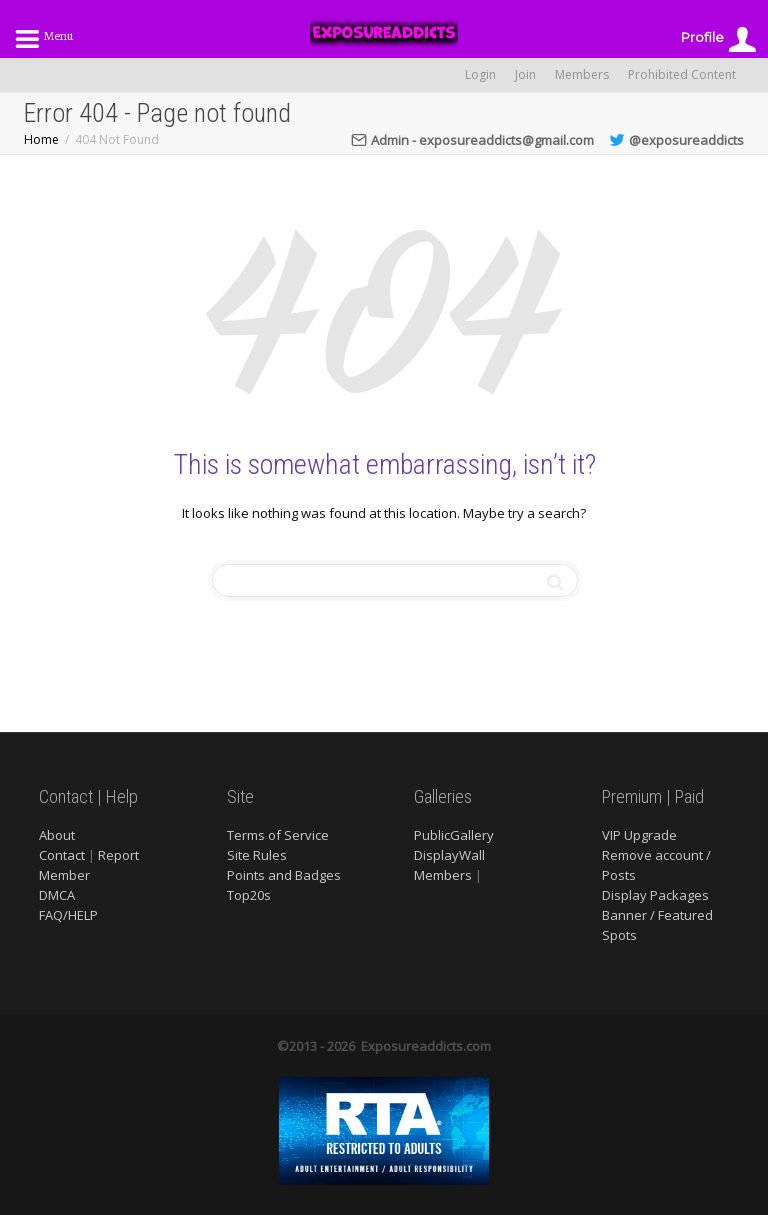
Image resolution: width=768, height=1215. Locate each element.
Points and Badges (284, 875)
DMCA (57, 895)
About (57, 835)
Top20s (249, 895)
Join (525, 74)
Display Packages (655, 895)
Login (480, 74)
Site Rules (257, 855)
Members (582, 74)
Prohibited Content (682, 74)
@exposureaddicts (676, 140)
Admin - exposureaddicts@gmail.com (472, 140)
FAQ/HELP (68, 915)
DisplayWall (449, 855)
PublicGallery (454, 835)
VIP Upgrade (639, 835)
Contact (62, 855)
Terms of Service (278, 835)
